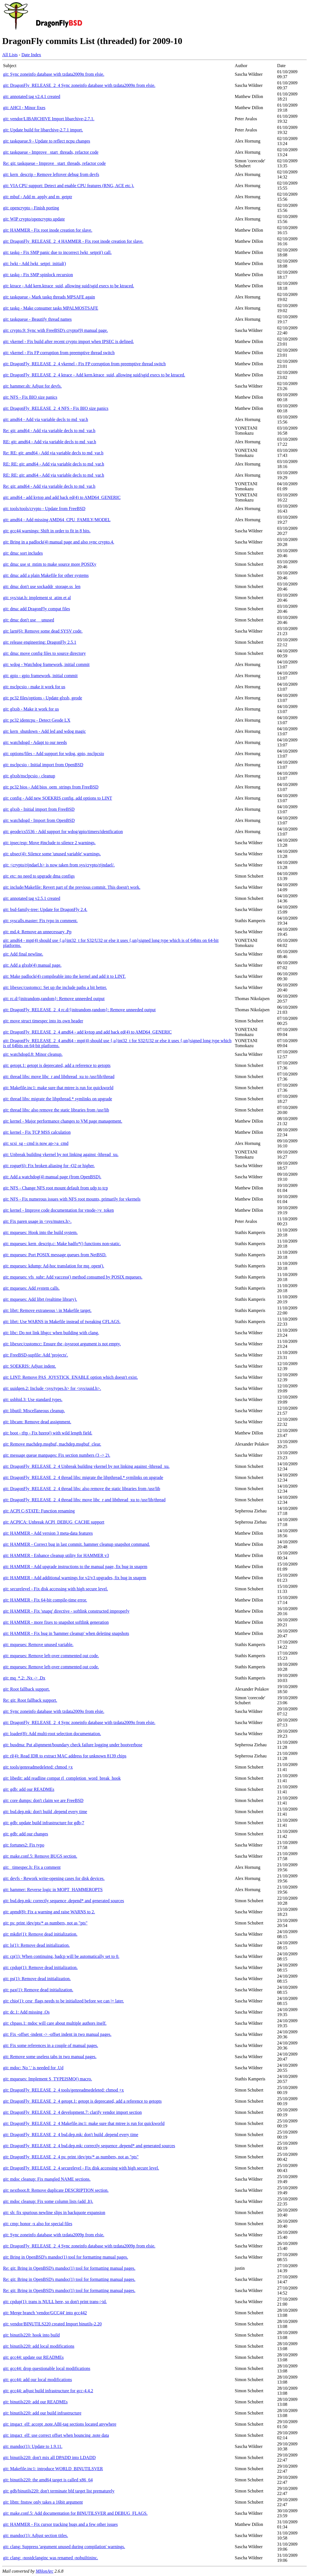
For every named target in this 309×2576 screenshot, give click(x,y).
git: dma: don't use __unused (28, 620)
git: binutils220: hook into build (31, 2335)
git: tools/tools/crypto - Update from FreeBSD (44, 508)
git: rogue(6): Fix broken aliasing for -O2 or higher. (49, 1165)
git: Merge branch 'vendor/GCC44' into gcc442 (45, 2312)
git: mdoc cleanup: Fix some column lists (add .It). (48, 2201)
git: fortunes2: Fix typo (23, 1845)
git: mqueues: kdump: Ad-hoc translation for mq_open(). (53, 1265)
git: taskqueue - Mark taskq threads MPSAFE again (49, 297)
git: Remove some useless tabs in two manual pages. (50, 2056)
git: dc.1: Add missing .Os (26, 2012)
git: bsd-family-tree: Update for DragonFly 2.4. (45, 909)
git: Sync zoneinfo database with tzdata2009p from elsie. (53, 2234)
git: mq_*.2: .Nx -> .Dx (24, 1678)
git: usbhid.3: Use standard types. (32, 1399)
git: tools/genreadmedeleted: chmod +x (38, 1767)
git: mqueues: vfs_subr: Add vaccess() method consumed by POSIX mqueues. (72, 1277)
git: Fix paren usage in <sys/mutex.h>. (37, 1221)
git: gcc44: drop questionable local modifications (46, 2368)
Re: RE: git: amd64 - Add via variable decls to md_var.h (53, 452)
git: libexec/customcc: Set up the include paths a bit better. (55, 987)
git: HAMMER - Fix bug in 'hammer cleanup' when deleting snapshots (66, 1633)
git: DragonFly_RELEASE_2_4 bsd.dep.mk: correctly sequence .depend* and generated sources (89, 2145)
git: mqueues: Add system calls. (31, 1288)
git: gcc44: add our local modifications (37, 2379)
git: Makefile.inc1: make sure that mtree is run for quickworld (58, 1087)
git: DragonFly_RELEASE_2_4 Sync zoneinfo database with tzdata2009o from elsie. (79, 1722)
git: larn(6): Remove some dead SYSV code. (42, 631)
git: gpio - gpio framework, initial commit (40, 675)
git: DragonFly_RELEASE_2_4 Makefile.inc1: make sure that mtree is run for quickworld (84, 2123)
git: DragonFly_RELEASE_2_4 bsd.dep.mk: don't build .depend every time (70, 2134)
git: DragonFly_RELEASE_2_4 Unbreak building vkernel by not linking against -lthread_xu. (86, 1466)
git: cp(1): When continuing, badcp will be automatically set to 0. (61, 1956)
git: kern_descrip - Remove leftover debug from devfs (51, 174)
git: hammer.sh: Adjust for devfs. (32, 386)
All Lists (10, 54)
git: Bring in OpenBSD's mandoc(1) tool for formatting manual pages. (65, 2257)
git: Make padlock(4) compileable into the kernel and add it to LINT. (64, 976)
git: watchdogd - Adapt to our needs (35, 742)
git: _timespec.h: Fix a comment (32, 1867)
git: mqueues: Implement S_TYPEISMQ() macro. (47, 2079)
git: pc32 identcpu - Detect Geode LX (36, 720)
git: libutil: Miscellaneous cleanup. (34, 1410)
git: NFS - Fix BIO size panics (30, 397)
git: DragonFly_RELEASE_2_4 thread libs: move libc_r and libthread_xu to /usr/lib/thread (84, 1499)
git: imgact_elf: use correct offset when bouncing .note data (56, 2435)
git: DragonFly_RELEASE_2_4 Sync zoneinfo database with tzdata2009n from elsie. (79, 85)
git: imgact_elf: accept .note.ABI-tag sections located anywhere (59, 2424)
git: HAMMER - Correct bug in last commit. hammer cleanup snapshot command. (76, 1544)
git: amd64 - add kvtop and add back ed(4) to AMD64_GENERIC (62, 497)
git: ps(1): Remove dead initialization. (37, 1978)
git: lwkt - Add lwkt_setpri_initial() (34, 263)
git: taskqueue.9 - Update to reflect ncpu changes (46, 141)
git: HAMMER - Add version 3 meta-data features (48, 1533)
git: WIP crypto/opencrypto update (34, 219)
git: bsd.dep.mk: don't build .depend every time (45, 1811)
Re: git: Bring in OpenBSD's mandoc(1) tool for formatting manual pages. (69, 2268)
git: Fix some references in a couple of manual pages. (50, 2045)
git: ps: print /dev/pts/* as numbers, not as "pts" (45, 1923)
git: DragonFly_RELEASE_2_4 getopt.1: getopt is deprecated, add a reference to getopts (82, 2101)
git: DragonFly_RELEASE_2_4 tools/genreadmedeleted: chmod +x (63, 2090)
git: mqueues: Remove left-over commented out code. (51, 1655)
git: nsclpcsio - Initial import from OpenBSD (43, 764)
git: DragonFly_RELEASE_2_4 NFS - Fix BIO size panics (55, 408)
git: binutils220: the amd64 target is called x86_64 (48, 2479)
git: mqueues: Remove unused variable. (38, 1644)
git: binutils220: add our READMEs (35, 2401)
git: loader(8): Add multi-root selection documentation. (52, 1733)
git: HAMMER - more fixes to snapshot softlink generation (56, 1622)
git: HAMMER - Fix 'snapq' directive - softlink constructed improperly (66, 1611)
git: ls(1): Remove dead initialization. (36, 1945)
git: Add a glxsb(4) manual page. (32, 965)
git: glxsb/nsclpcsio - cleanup (29, 775)
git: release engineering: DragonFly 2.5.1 (39, 642)
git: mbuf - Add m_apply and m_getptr (37, 196)
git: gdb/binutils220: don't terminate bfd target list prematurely (58, 2491)
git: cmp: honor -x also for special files (37, 2223)
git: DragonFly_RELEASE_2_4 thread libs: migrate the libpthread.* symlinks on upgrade (83, 1477)
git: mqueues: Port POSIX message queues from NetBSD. (55, 1254)
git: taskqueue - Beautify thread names (37, 319)
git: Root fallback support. (26, 1689)
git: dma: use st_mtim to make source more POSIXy (49, 564)
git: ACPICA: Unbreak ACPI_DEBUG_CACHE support (53, 1522)
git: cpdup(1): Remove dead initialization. (40, 1967)
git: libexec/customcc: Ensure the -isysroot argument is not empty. (62, 1343)
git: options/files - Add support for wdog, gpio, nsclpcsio (53, 753)
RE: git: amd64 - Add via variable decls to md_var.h (49, 441)
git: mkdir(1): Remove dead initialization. (40, 1934)
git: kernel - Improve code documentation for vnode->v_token (58, 1210)
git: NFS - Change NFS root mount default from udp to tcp (55, 1188)
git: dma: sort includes (23, 553)
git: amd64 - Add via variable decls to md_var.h (45, 419)
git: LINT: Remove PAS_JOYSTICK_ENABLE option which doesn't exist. (70, 1377)
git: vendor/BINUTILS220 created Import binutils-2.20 (52, 2324)
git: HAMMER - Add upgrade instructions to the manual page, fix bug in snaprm (75, 1566)
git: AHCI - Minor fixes (24, 107)
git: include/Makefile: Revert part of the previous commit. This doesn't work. (71, 887)
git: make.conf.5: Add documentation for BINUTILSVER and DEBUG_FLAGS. (75, 2513)
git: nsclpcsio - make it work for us (34, 686)
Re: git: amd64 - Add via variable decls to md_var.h (49, 430)
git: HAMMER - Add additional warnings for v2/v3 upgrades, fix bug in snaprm (74, 1577)
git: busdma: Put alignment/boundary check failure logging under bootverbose (72, 1744)
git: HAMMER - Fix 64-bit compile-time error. (45, 1600)
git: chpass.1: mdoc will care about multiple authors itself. (54, 2023)
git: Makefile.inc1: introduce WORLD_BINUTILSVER (53, 2468)
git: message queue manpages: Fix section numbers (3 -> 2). (56, 1455)
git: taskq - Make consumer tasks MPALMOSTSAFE (50, 308)
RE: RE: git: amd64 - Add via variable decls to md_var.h (53, 464)
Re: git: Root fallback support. (30, 1700)
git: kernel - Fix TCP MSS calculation (37, 1132)
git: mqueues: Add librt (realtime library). (40, 1299)
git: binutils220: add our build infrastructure (42, 2413)
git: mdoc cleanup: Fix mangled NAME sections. (46, 2179)
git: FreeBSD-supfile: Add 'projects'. (35, 1355)
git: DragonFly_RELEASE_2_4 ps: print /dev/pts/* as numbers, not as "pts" (71, 2156)
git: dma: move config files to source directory (44, 653)
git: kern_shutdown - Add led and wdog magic (44, 731)
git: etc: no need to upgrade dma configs (39, 876)
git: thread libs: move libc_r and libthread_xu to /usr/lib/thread (58, 1076)
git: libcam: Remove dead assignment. (37, 1421)
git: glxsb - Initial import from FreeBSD (39, 809)
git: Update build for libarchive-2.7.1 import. (43, 130)
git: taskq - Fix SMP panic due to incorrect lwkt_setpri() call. (57, 252)
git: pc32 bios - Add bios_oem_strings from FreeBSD (51, 787)
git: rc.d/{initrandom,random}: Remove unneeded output (54, 998)
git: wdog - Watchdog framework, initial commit (46, 664)
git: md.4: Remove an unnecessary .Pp (37, 931)
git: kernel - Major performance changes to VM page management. (62, 1121)
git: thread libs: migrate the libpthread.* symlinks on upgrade (57, 1098)
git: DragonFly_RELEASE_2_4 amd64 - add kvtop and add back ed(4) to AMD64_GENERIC (87, 1032)
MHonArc (44, 2571)
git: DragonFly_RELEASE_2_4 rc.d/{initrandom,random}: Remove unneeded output (79, 1009)
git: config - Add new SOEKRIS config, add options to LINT (57, 798)
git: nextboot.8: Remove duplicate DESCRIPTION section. (56, 2190)
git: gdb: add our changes (25, 1833)
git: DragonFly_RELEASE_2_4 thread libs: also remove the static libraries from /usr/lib (81, 1488)
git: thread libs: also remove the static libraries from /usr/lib (56, 1110)
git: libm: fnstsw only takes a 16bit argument (43, 2502)
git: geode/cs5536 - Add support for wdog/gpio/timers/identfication (63, 831)
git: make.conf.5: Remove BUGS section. (40, 1856)
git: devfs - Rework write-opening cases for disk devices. (54, 1878)
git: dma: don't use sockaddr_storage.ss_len (41, 586)
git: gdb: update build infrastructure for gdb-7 (43, 1822)
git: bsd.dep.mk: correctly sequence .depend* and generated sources (63, 1900)
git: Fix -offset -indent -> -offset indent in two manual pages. (57, 2034)
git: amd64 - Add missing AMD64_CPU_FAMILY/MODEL (57, 519)
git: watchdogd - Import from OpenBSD (39, 820)
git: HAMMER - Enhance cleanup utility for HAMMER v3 (56, 1555)
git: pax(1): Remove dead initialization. (38, 1989)
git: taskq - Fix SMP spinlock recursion (38, 274)
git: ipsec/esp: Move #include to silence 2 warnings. (49, 842)
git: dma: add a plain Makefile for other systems (46, 575)
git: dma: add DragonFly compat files (36, 608)
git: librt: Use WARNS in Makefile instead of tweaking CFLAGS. (62, 1321)
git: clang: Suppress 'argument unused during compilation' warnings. (64, 2546)
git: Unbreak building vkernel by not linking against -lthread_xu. (61, 1154)
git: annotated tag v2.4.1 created (31, 96)
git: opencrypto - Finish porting (31, 207)
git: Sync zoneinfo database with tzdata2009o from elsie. (53, 1711)
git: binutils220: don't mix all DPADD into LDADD (49, 2457)
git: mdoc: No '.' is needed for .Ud (33, 2067)
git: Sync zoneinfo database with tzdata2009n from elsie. (53, 74)
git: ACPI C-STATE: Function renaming (39, 1511)
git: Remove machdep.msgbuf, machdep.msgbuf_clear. (52, 1444)
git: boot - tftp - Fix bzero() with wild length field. (47, 1433)
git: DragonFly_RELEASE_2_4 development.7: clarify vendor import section (72, 2112)
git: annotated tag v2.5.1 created (31, 898)
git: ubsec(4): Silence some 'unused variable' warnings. (52, 853)
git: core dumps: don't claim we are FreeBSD (43, 1800)
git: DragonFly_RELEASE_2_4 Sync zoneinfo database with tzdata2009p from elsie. (79, 2246)
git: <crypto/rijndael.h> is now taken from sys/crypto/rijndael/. (59, 865)
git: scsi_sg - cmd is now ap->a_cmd (35, 1143)
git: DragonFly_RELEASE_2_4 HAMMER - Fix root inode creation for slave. (73, 241)
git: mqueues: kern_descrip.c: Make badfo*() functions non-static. (62, 1243)
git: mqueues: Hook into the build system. (40, 1232)
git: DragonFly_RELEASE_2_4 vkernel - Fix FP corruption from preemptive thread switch (84, 363)
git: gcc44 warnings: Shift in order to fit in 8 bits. (46, 530)
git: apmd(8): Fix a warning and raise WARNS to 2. (49, 1911)
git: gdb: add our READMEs (28, 1789)
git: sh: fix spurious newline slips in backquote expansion (54, 2212)
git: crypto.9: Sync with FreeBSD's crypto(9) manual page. (55, 330)
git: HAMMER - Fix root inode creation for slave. (47, 230)
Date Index (31, 54)
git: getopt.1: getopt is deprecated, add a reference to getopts (57, 1065)
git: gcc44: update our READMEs (33, 2357)
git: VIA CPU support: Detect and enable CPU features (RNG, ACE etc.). (68, 185)
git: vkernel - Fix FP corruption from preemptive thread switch (59, 352)
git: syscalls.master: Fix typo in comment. (40, 920)
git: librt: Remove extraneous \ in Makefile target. (47, 1310)
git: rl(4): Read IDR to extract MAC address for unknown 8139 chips (64, 1756)
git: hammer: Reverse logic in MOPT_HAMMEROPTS (53, 1889)
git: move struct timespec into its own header (43, 1020)
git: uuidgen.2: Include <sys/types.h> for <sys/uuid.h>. (52, 1388)
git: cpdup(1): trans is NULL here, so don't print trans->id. (55, 2301)
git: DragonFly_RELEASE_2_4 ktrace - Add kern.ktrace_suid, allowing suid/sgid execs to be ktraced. (94, 375)
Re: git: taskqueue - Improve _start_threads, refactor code (54, 163)
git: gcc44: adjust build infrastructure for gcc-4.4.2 (48, 2390)
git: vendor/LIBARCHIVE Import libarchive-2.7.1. (48, 118)
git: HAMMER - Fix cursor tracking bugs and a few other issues (60, 2524)
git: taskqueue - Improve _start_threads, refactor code (51, 152)
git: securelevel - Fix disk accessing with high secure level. (55, 1588)
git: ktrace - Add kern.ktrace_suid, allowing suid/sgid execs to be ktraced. (68, 285)
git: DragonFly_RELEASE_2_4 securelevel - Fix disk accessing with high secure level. (81, 2168)
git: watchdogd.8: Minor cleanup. (33, 1054)
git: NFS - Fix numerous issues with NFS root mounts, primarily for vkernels (72, 1199)
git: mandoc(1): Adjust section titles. (35, 2535)
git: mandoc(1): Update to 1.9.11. (32, 2446)
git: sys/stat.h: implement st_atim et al (37, 597)
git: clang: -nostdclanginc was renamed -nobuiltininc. (50, 2557)
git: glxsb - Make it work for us (31, 709)
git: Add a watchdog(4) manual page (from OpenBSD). (52, 1176)
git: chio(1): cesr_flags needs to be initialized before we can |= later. (63, 2001)
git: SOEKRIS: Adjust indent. (29, 1366)
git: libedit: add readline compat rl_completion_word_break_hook (62, 1778)
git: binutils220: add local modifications (38, 2346)
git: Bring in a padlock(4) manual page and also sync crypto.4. (58, 542)
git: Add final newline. (23, 954)
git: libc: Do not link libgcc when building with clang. (51, 1332)
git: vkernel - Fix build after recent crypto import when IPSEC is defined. (68, 341)
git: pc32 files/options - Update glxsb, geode (42, 698)
